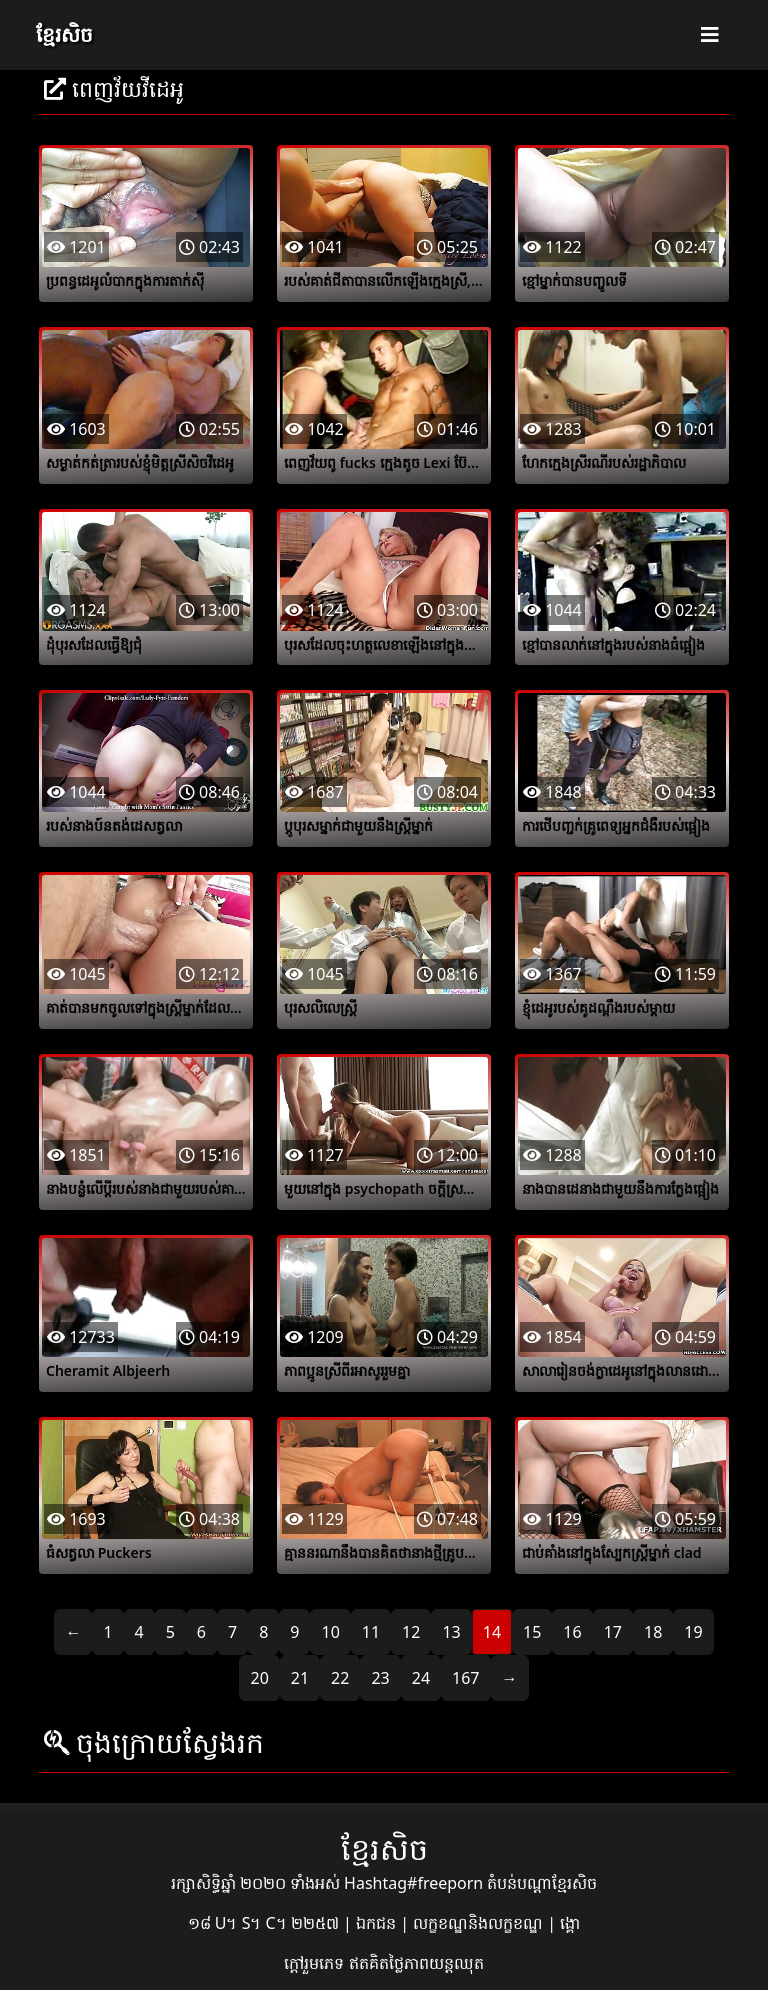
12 (411, 1632)
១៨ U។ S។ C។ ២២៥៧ (265, 1923)
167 (465, 1678)
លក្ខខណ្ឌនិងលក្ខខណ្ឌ (480, 1923)
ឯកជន (378, 1923)
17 (613, 1632)
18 (653, 1632)
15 (532, 1632)
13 (451, 1632)
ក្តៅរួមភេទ (316, 1963)
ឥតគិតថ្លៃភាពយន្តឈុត (416, 1963)
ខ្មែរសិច (64, 34)
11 (371, 1632)
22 (340, 1678)
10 (330, 1632)
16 (572, 1632)
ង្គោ (570, 1923)
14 (492, 1632)
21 (300, 1678)
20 (259, 1678)
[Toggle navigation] (710, 35)
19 (693, 1632)
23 (380, 1678)
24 (421, 1678)
